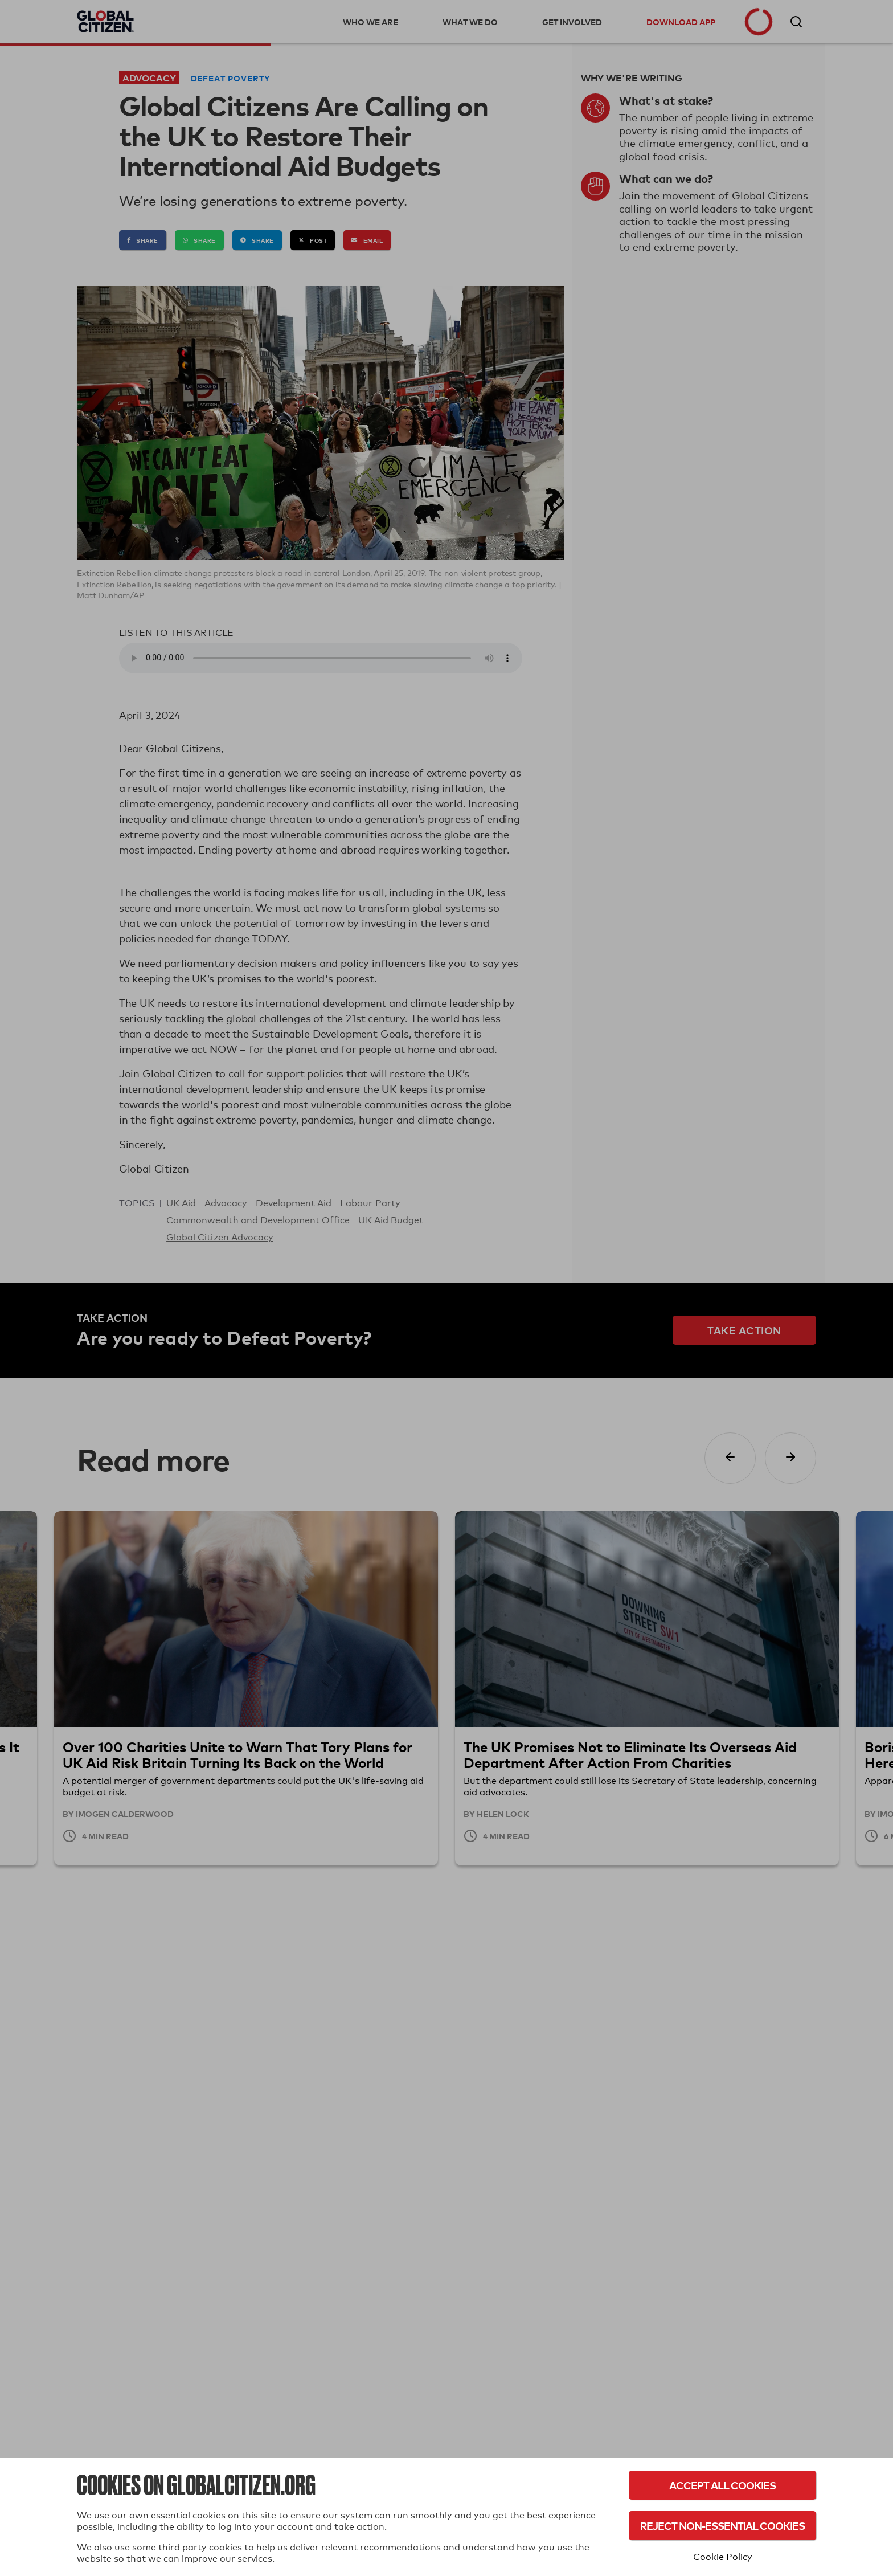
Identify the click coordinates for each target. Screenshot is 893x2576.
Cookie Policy (722, 2556)
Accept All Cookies (722, 2485)
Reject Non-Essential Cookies (722, 2525)
